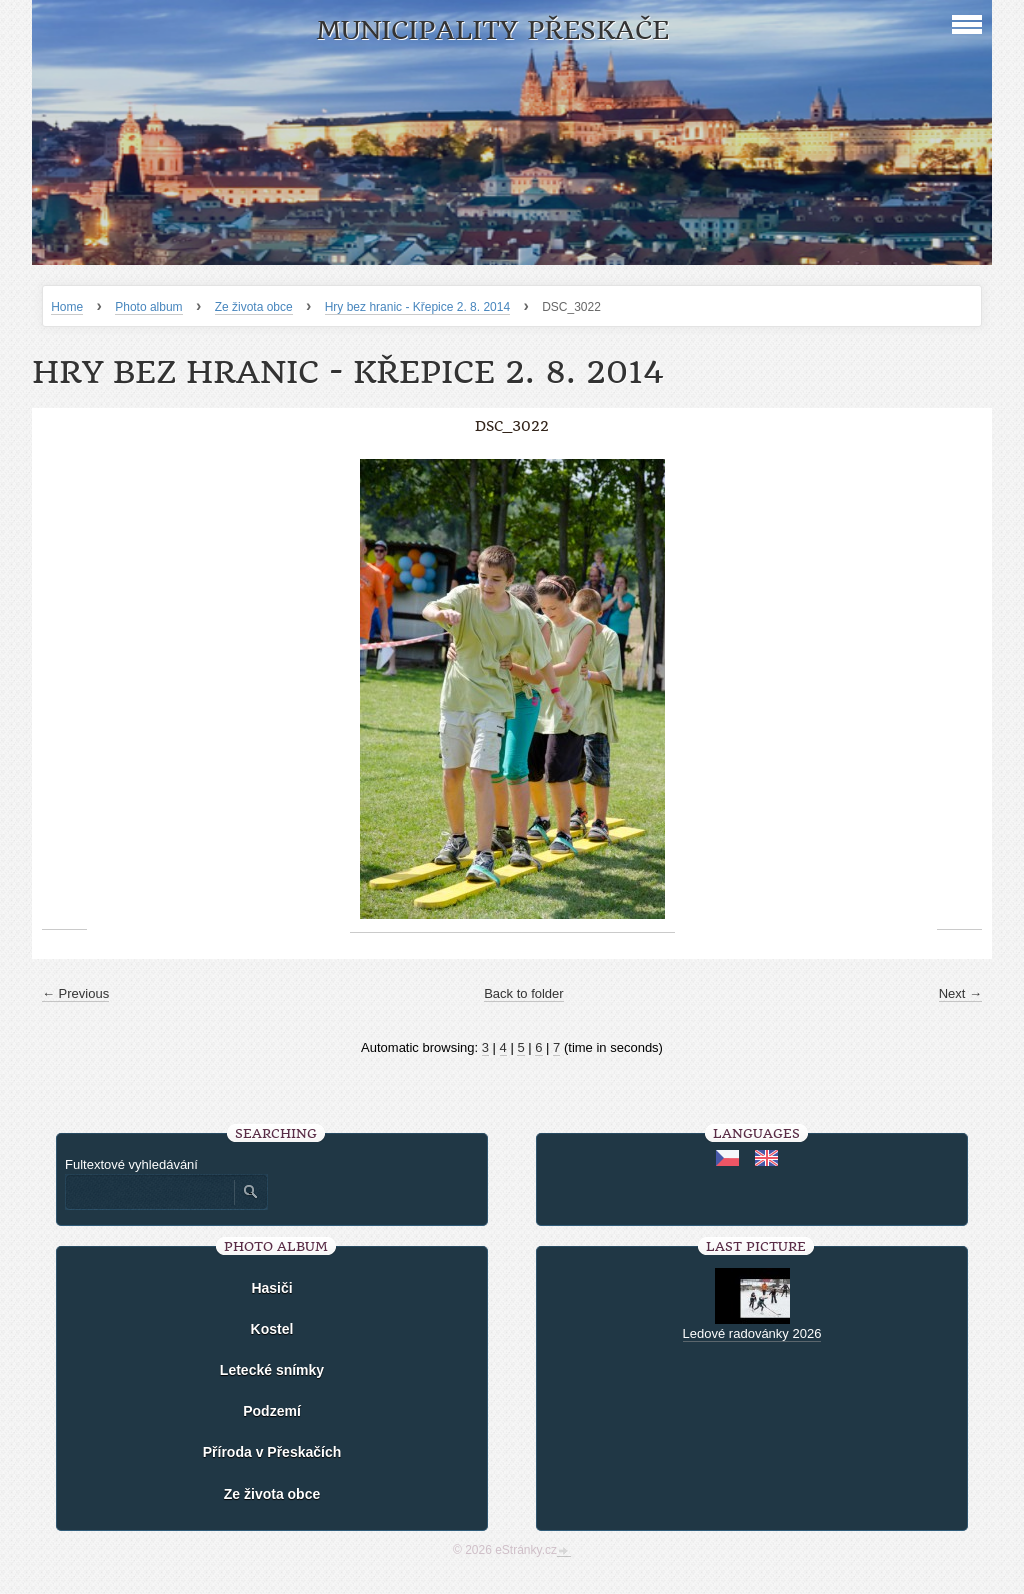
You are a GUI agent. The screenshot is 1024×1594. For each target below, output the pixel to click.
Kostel (272, 1329)
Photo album (148, 307)
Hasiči (271, 1288)
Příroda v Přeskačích (272, 1452)
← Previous (75, 993)
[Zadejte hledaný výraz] (149, 1192)
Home (67, 307)
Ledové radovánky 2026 (752, 1333)
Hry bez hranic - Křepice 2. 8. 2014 (417, 307)
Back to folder (524, 993)
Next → (960, 993)
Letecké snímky (272, 1370)
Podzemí (272, 1411)
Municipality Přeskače (492, 30)
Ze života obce (254, 307)
